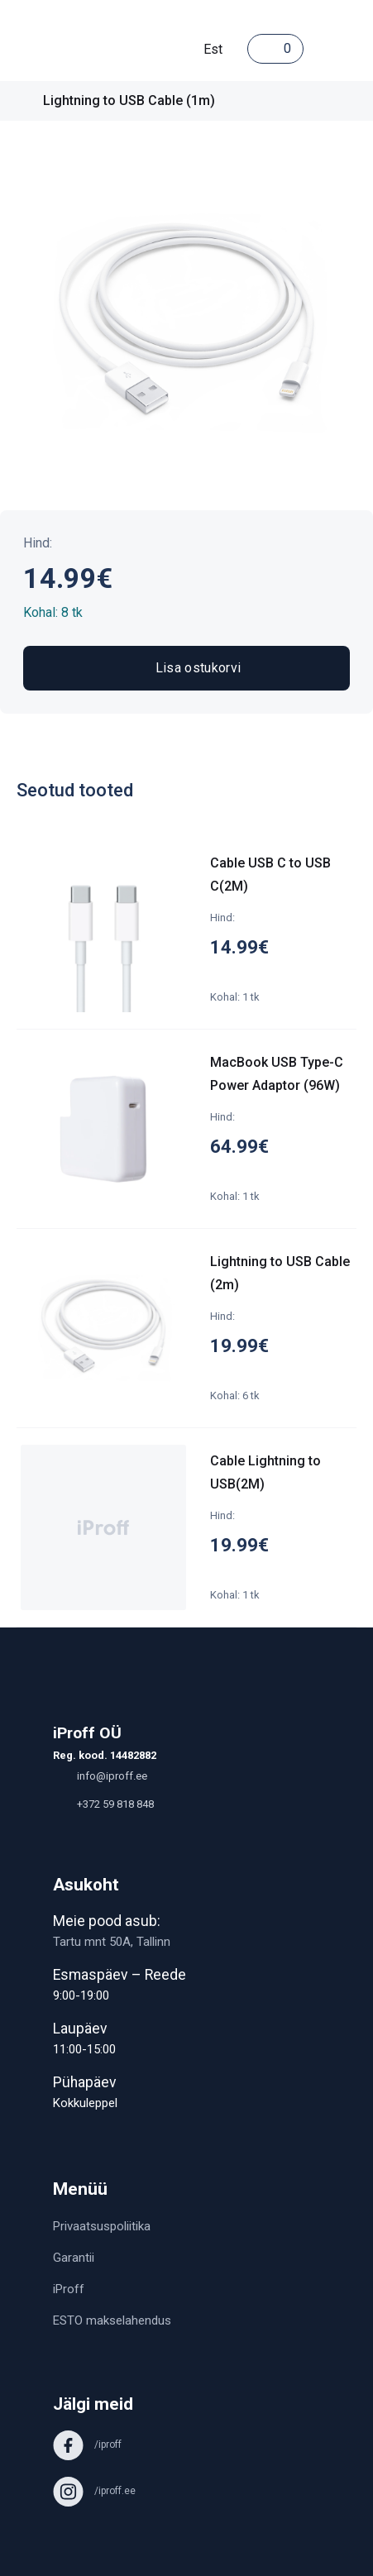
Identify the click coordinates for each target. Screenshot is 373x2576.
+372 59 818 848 (103, 1804)
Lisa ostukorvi (186, 668)
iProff (68, 2289)
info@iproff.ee (100, 1776)
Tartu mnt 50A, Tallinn (111, 1941)
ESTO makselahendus (112, 2320)
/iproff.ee (94, 2491)
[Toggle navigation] (320, 49)
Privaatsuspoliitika (102, 2226)
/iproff (87, 2444)
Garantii (73, 2257)
